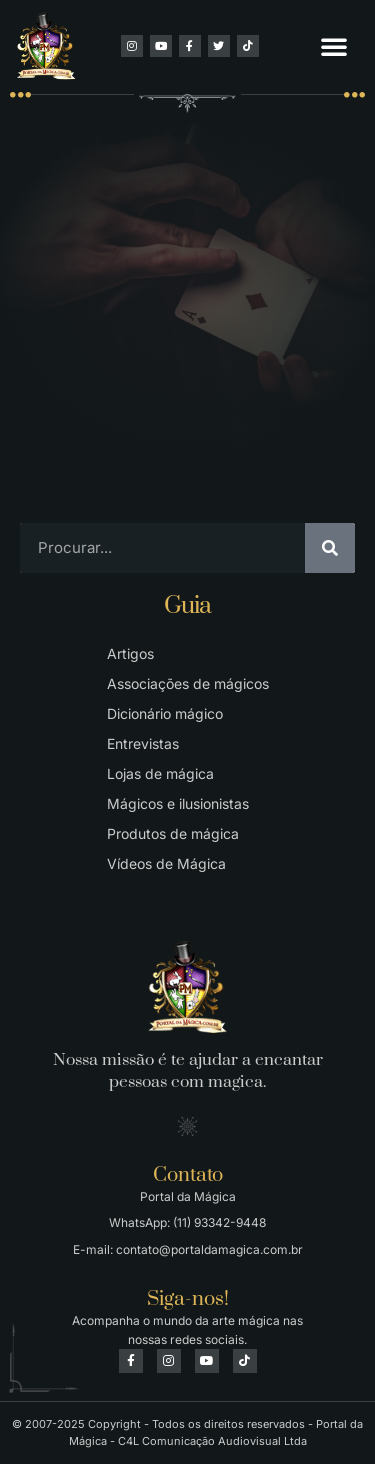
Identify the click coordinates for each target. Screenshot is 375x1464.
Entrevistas (143, 743)
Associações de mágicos (188, 683)
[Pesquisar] (330, 548)
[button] (334, 46)
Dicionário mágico (165, 713)
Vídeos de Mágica (166, 863)
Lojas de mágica (160, 773)
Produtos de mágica (173, 833)
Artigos (130, 653)
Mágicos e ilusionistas (178, 803)
